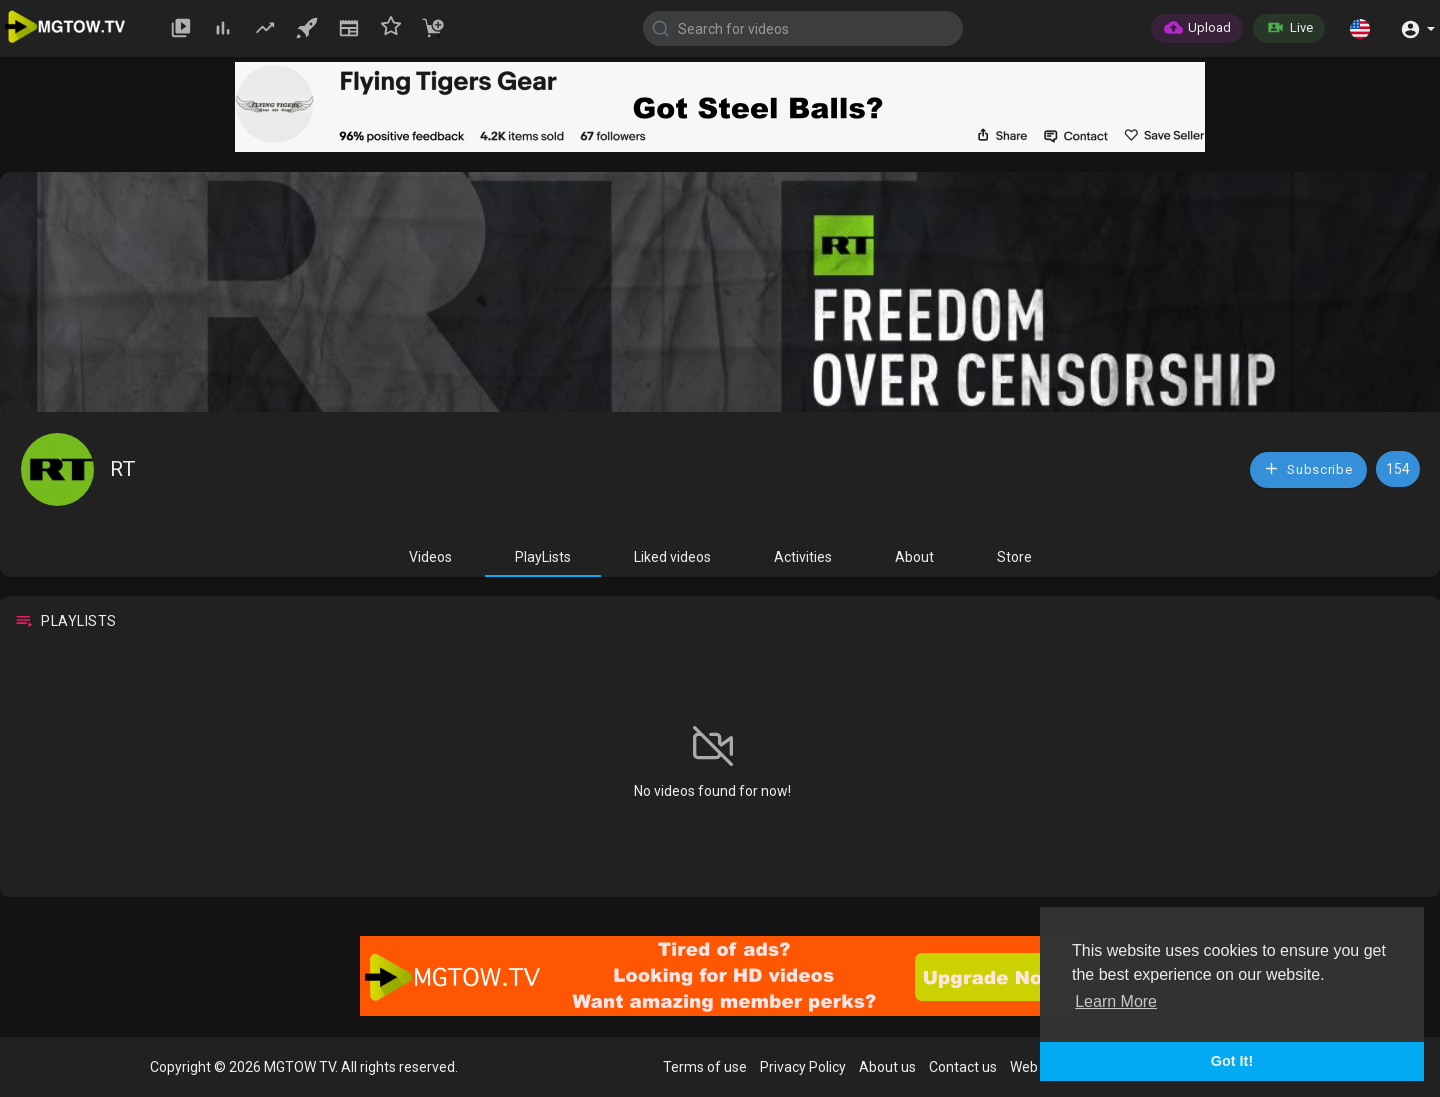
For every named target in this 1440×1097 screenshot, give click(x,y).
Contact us (963, 1067)
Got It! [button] (1232, 1061)
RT (123, 469)
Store (1014, 557)
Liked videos (672, 557)
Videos (430, 557)
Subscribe (1308, 468)
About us (887, 1067)
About (914, 557)
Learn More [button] (1116, 1001)
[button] (1360, 28)
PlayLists (543, 557)
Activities (803, 557)
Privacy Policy (803, 1067)
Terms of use (705, 1067)
